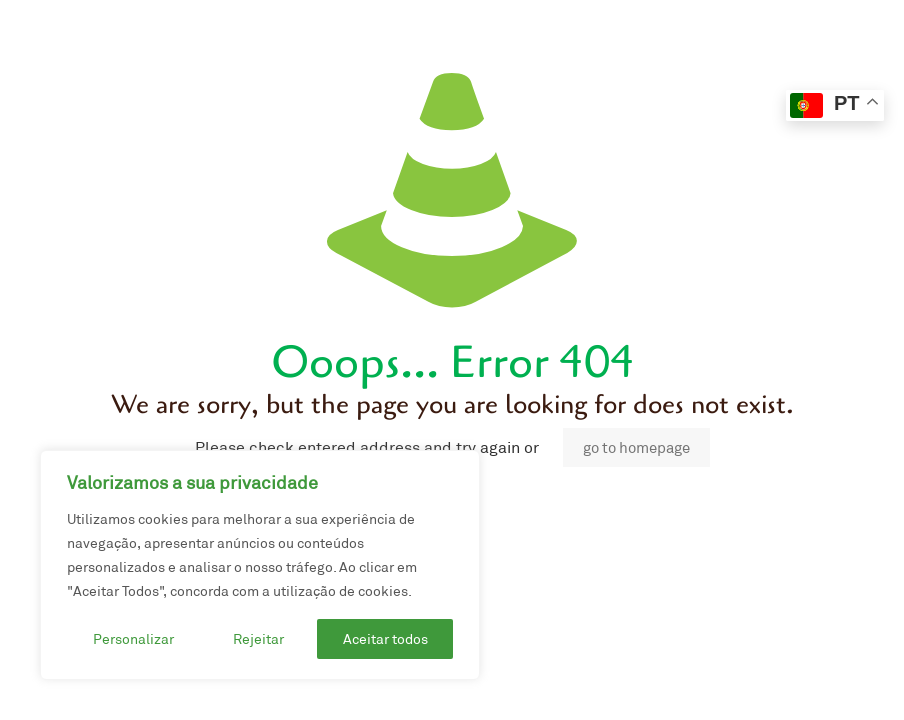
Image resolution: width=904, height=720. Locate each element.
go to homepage (636, 447)
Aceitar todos (385, 639)
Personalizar (133, 639)
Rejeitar (258, 639)
